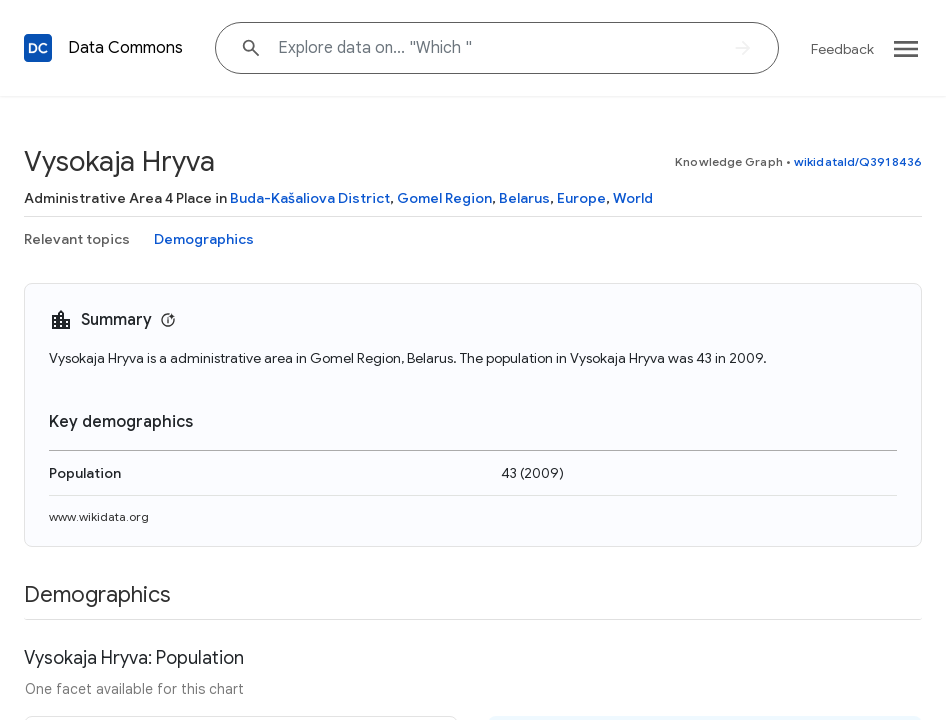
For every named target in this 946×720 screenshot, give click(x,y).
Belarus (524, 198)
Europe (581, 198)
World (633, 198)
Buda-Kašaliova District (310, 198)
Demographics (204, 239)
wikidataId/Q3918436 (858, 161)
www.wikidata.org (99, 516)
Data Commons (125, 48)
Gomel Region (444, 198)
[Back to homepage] (38, 48)
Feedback (842, 49)
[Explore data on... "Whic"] (497, 48)
